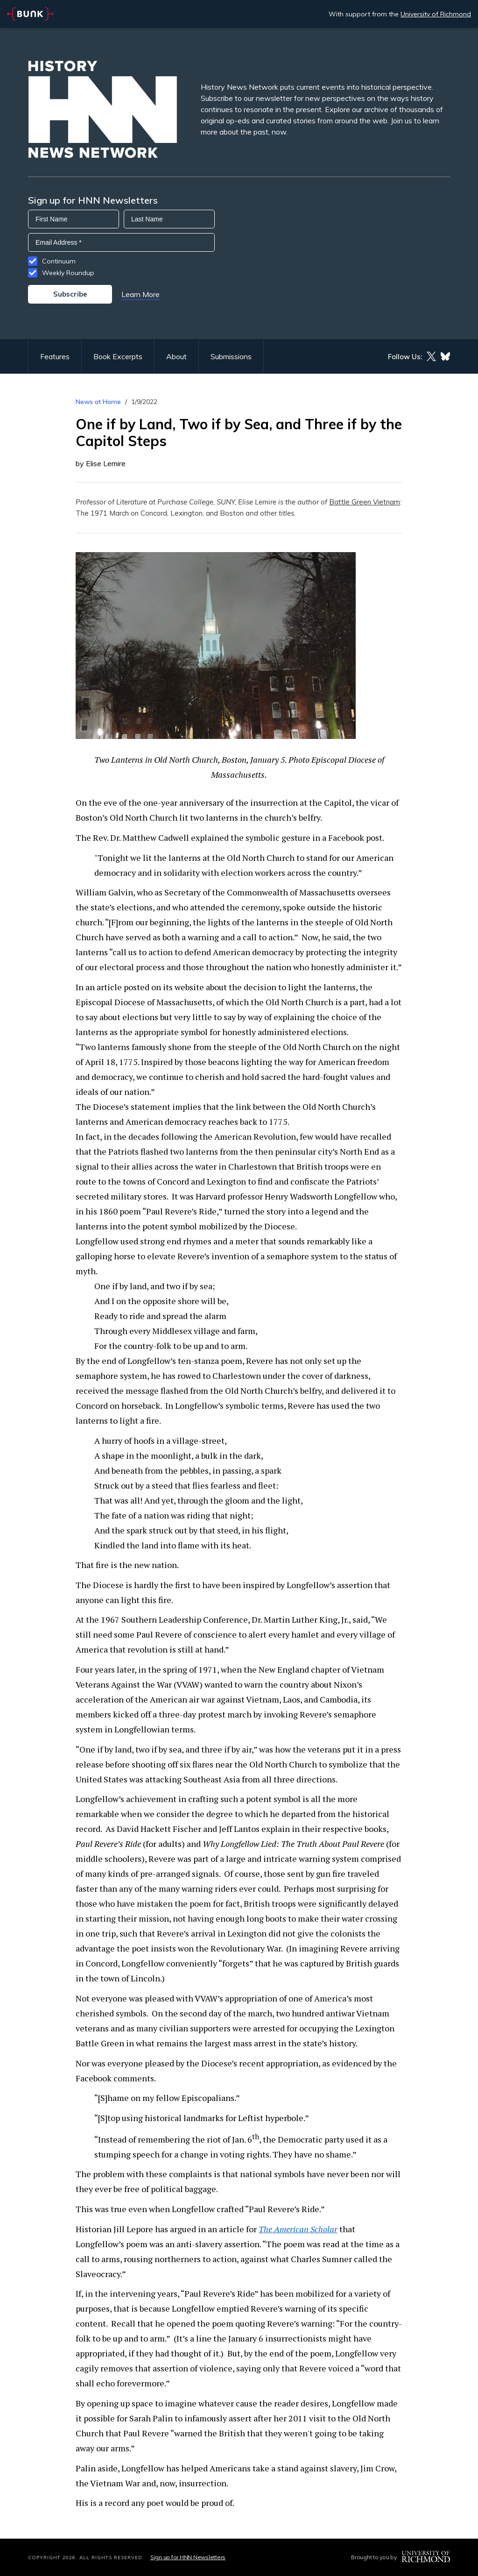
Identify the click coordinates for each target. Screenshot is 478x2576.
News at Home (98, 401)
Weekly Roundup (68, 273)
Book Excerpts (117, 356)
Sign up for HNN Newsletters (187, 2557)
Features (55, 356)
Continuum (59, 261)
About (176, 356)
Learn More (140, 294)
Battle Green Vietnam (364, 501)
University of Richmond (436, 14)
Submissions (231, 356)
